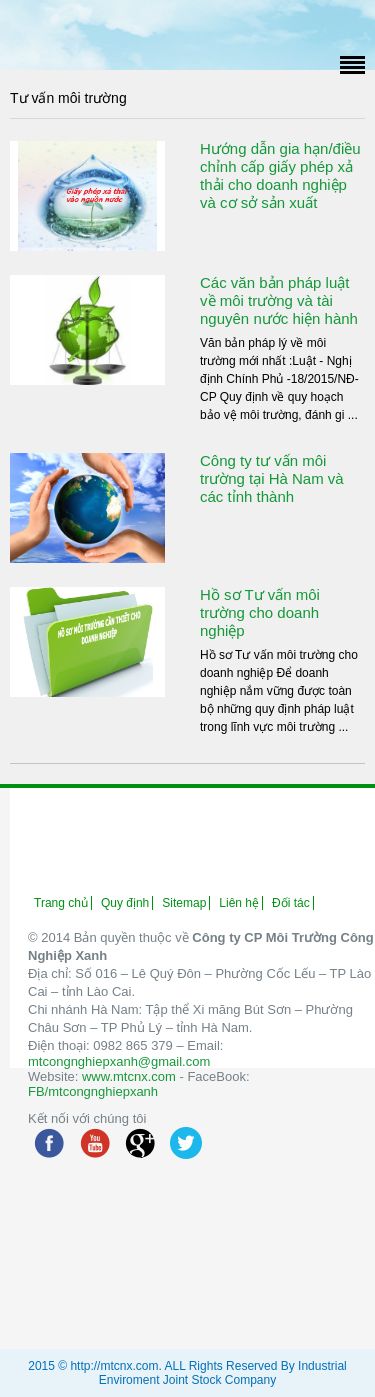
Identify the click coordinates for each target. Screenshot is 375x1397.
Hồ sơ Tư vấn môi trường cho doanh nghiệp (260, 612)
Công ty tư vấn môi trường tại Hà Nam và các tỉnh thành (272, 478)
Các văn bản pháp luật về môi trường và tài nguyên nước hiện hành (279, 300)
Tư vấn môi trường (68, 98)
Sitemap (184, 903)
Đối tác (291, 903)
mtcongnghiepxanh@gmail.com (119, 1061)
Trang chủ (61, 903)
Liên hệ (239, 903)
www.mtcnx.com (129, 1076)
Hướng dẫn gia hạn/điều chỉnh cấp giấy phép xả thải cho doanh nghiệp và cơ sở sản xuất (280, 175)
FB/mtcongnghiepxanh (93, 1091)
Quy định (125, 903)
